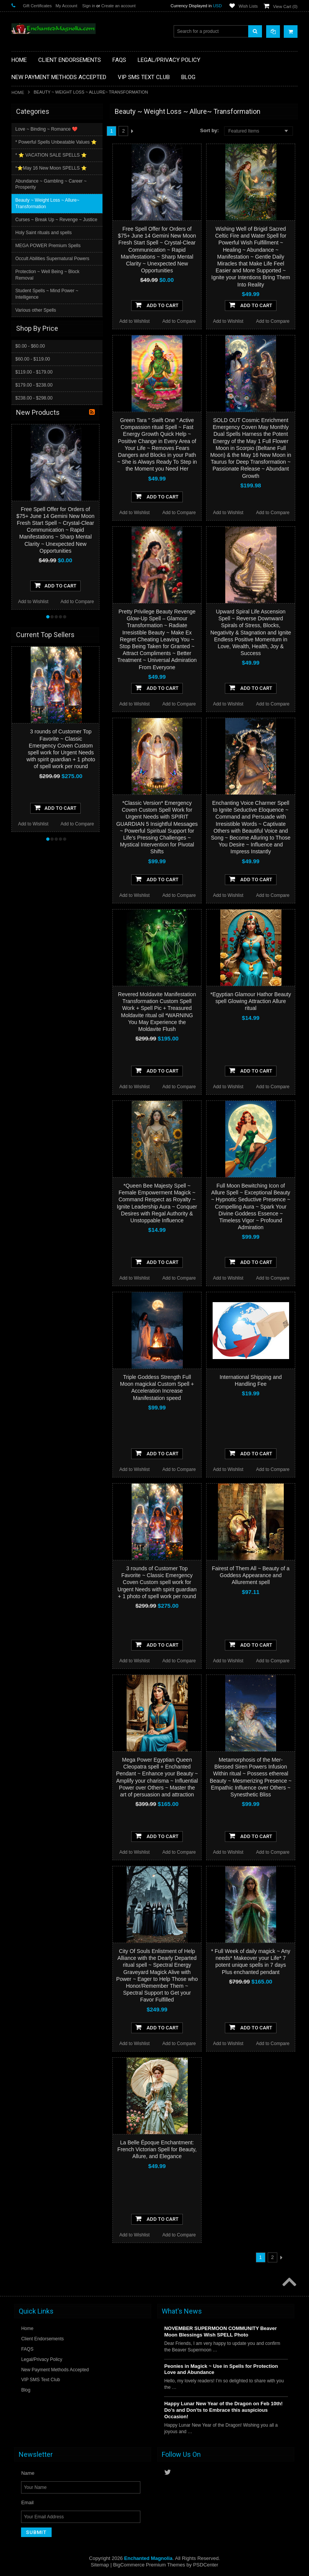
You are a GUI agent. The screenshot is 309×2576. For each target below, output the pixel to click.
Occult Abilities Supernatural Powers (53, 258)
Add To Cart (157, 304)
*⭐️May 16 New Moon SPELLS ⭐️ (52, 168)
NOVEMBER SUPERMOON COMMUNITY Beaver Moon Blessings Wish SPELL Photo (220, 2331)
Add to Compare (179, 321)
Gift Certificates (37, 5)
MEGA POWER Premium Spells (48, 245)
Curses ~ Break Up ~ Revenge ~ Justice (57, 219)
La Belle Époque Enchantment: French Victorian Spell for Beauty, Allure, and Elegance (157, 2149)
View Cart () (285, 6)
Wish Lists (248, 6)
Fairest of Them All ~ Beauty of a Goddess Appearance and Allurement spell (250, 1575)
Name (27, 2473)
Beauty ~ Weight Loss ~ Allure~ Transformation (48, 203)
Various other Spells (36, 310)
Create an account (118, 5)
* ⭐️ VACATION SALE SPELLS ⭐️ (52, 155)
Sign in (88, 5)
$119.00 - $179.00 (33, 371)
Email (27, 2502)
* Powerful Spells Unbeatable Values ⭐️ (57, 142)
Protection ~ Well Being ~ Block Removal (48, 275)
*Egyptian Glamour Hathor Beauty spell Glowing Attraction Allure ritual (250, 1001)
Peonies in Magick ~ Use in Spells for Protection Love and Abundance (221, 2369)
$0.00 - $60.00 (30, 345)
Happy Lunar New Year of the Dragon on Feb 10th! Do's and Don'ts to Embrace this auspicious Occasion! (223, 2410)
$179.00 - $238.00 (33, 384)
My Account (66, 5)
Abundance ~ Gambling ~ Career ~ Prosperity (51, 184)
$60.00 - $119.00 (32, 358)
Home (17, 92)
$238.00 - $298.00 (33, 397)
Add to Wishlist (134, 321)
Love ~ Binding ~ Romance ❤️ (47, 129)
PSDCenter (205, 2565)
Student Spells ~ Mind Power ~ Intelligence (47, 294)
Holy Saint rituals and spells (44, 232)
